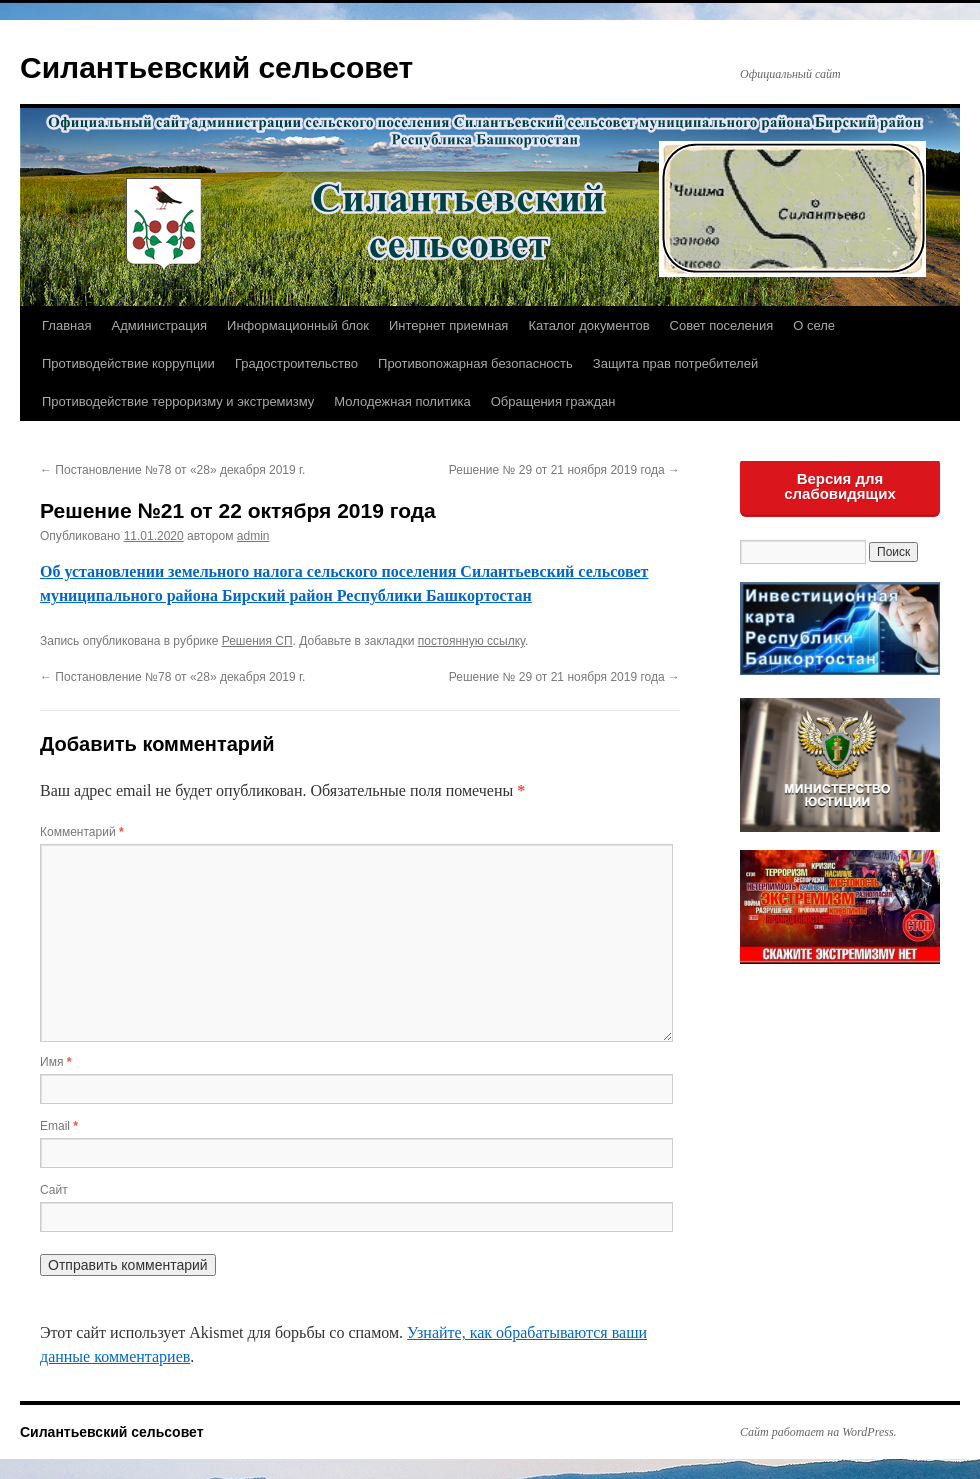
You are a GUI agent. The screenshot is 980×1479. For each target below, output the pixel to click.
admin (253, 536)
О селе (814, 325)
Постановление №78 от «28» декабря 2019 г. (172, 470)
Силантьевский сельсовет (216, 67)
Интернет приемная (448, 325)
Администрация (159, 325)
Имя (55, 1062)
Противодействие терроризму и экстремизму (178, 401)
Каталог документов (588, 325)
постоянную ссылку (471, 641)
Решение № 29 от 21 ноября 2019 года (564, 470)
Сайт (54, 1190)
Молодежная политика (402, 401)
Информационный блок (298, 325)
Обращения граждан (553, 401)
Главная (66, 325)
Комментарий (82, 832)
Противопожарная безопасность (475, 363)
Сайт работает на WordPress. (818, 1432)
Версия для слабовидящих (840, 486)
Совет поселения (722, 325)
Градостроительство (296, 363)
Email (59, 1126)
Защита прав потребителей (675, 363)
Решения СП (257, 641)
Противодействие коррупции (128, 363)
